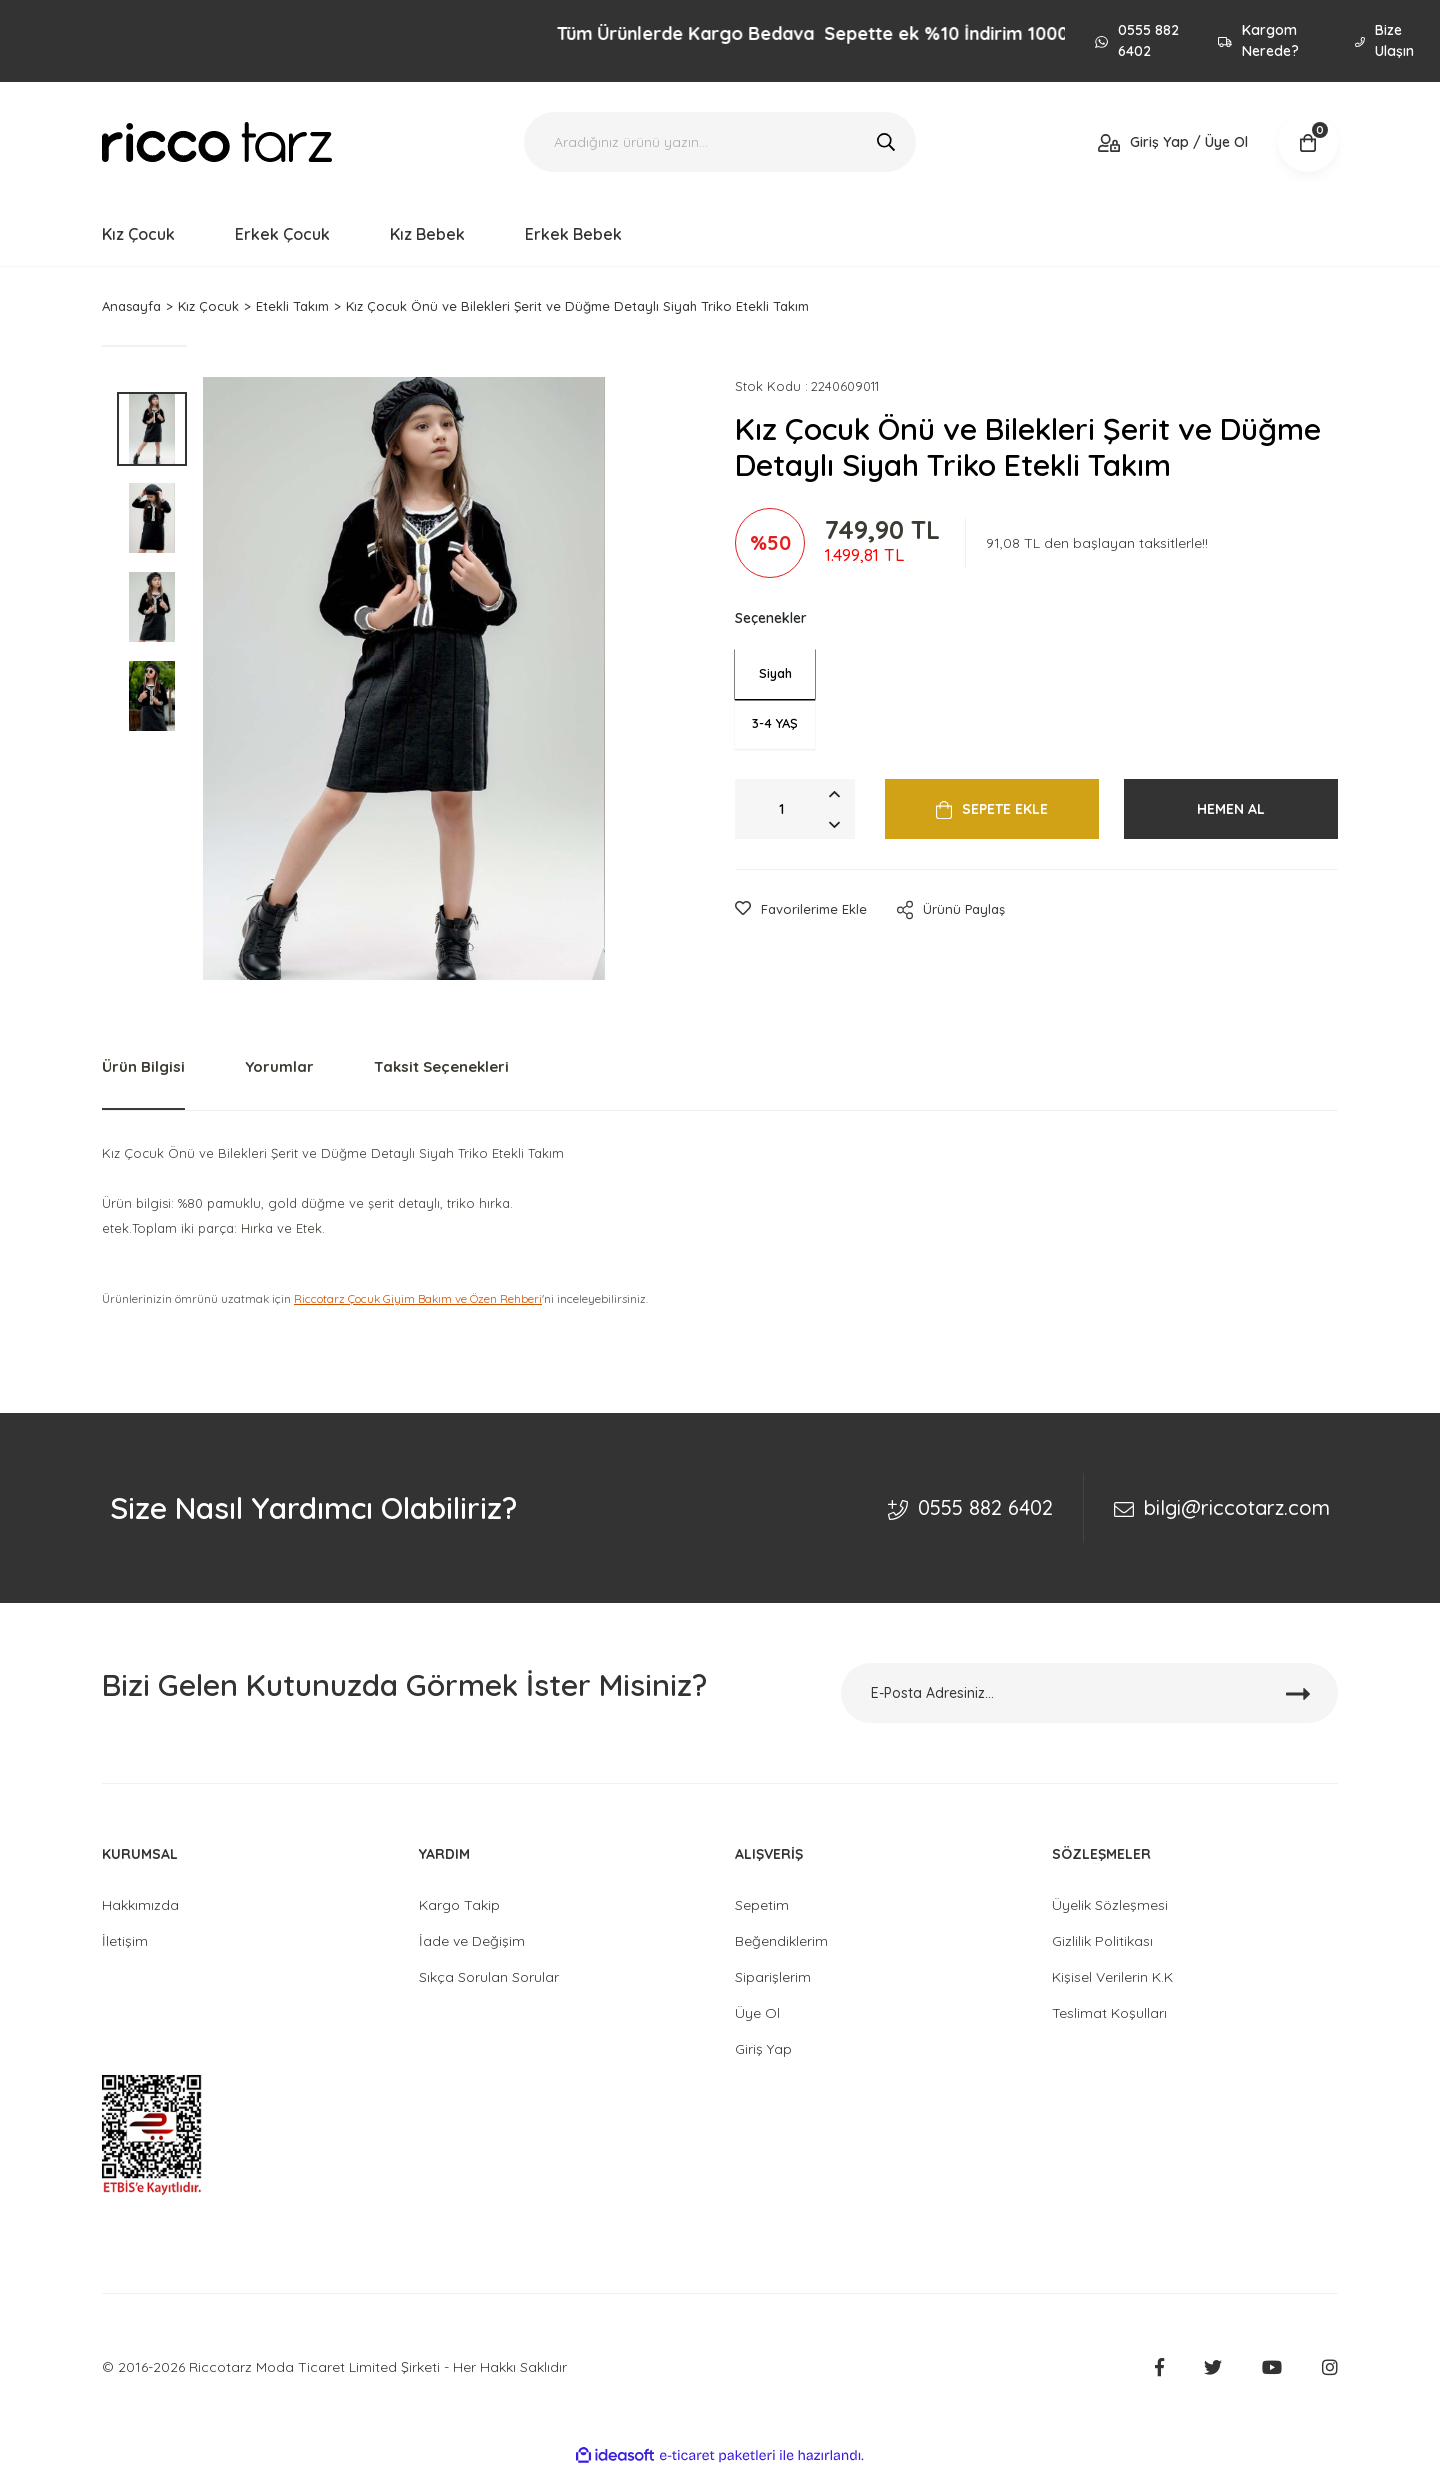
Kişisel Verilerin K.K (1112, 1977)
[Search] (720, 142)
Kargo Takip (459, 1905)
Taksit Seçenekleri (441, 1066)
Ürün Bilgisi (143, 1066)
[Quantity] (795, 809)
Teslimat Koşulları (1109, 2013)
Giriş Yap (763, 2049)
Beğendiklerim (781, 1941)
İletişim (125, 1941)
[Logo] (217, 142)
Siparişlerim (773, 1977)
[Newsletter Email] (1090, 1693)
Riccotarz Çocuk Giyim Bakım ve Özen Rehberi (418, 1298)
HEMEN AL (1231, 809)
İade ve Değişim (472, 1941)
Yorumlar (279, 1066)
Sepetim (762, 1905)
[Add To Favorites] (801, 910)
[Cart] (1308, 142)
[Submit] (1298, 1693)
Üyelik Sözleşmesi (1110, 1905)
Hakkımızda (140, 1905)
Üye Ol (757, 2013)
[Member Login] (1173, 142)
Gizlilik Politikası (1102, 1941)
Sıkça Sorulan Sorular (489, 1977)
